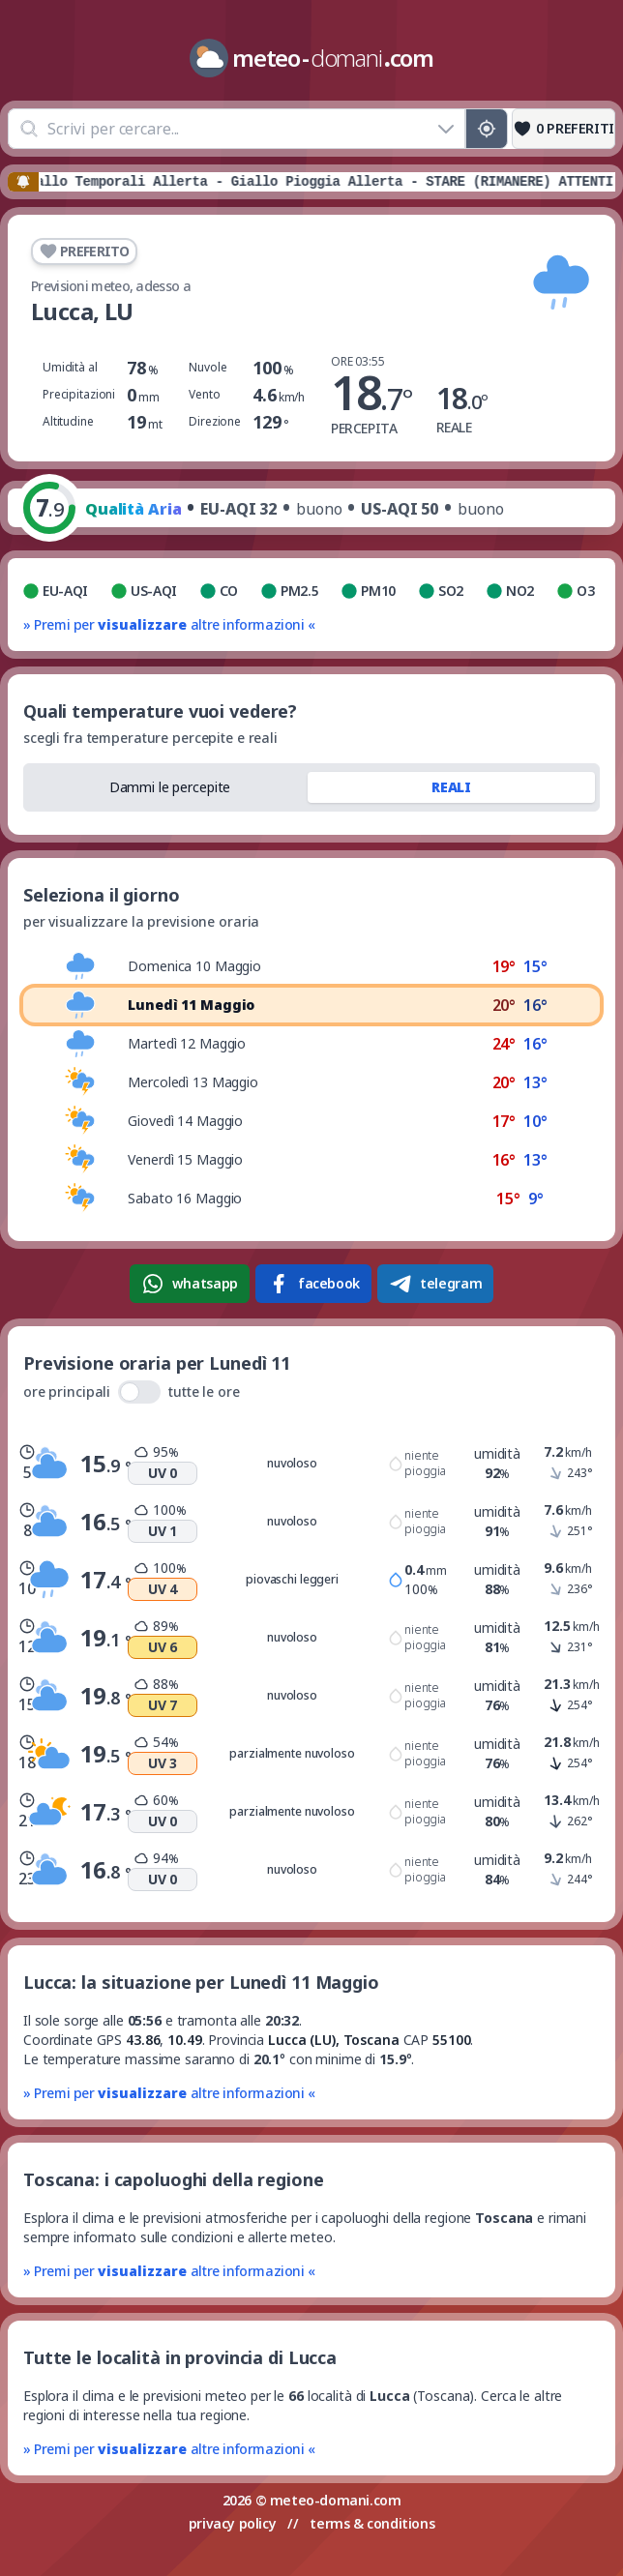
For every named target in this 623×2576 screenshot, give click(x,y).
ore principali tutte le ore (131, 1392)
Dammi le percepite (170, 787)
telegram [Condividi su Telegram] (435, 1283)
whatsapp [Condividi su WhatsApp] (189, 1283)
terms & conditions (372, 2523)
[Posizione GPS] (486, 128)
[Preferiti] (563, 128)
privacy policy (232, 2523)
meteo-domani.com (335, 2500)
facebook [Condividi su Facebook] (313, 1283)
